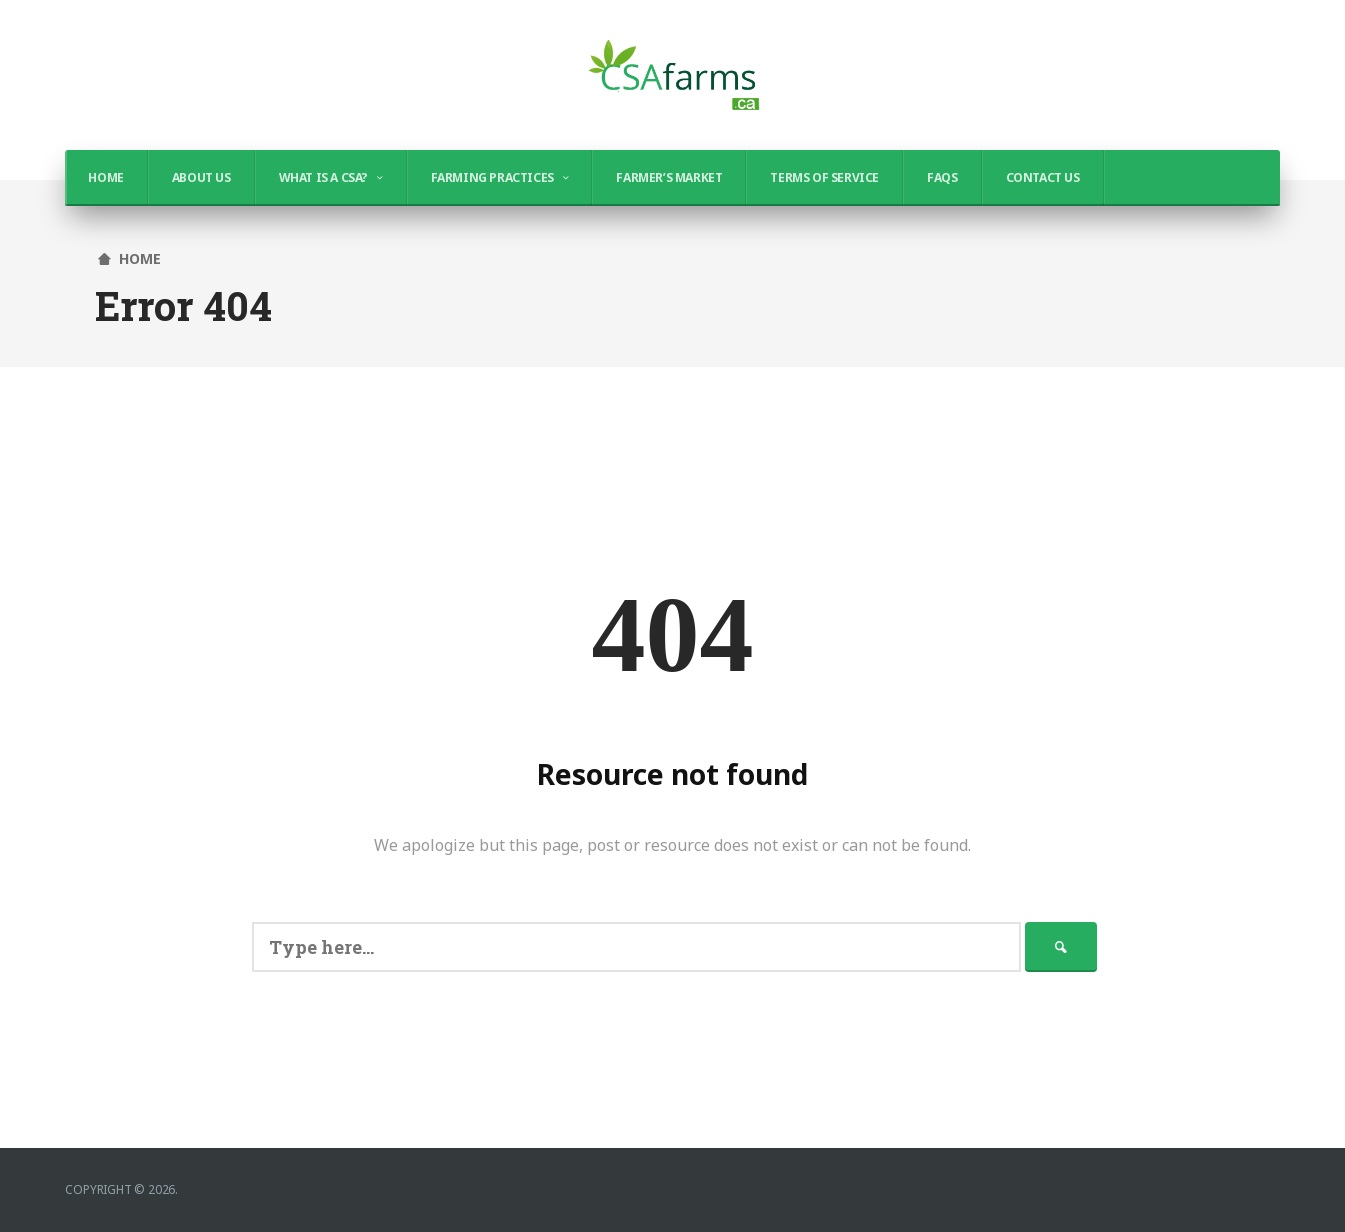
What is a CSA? (323, 177)
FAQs (942, 177)
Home (105, 177)
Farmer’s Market (669, 177)
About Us (201, 177)
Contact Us (1043, 177)
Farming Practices (492, 177)
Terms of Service (824, 177)
